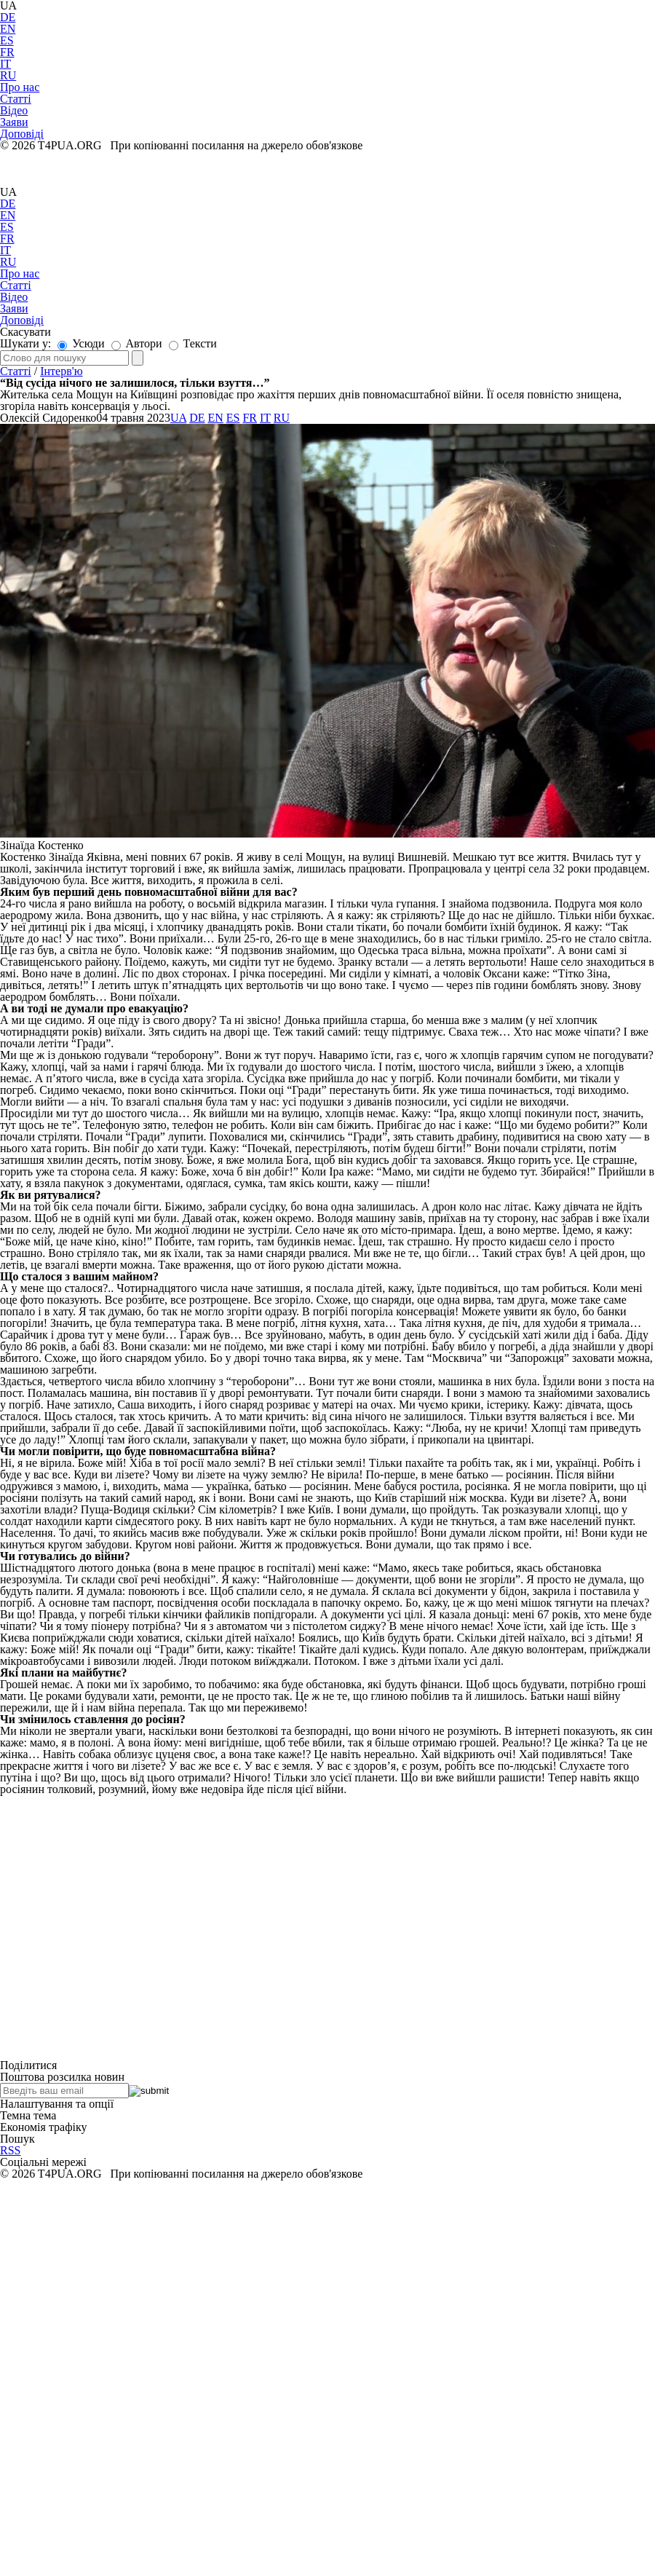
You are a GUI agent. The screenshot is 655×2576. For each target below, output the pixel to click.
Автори (136, 343)
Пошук (17, 2138)
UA (8, 192)
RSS (10, 2150)
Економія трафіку (43, 2127)
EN (7, 29)
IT (5, 64)
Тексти (193, 343)
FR (7, 52)
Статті (15, 371)
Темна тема (28, 2115)
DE (7, 17)
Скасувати (25, 332)
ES (7, 40)
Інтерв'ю (61, 371)
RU (8, 75)
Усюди (80, 343)
